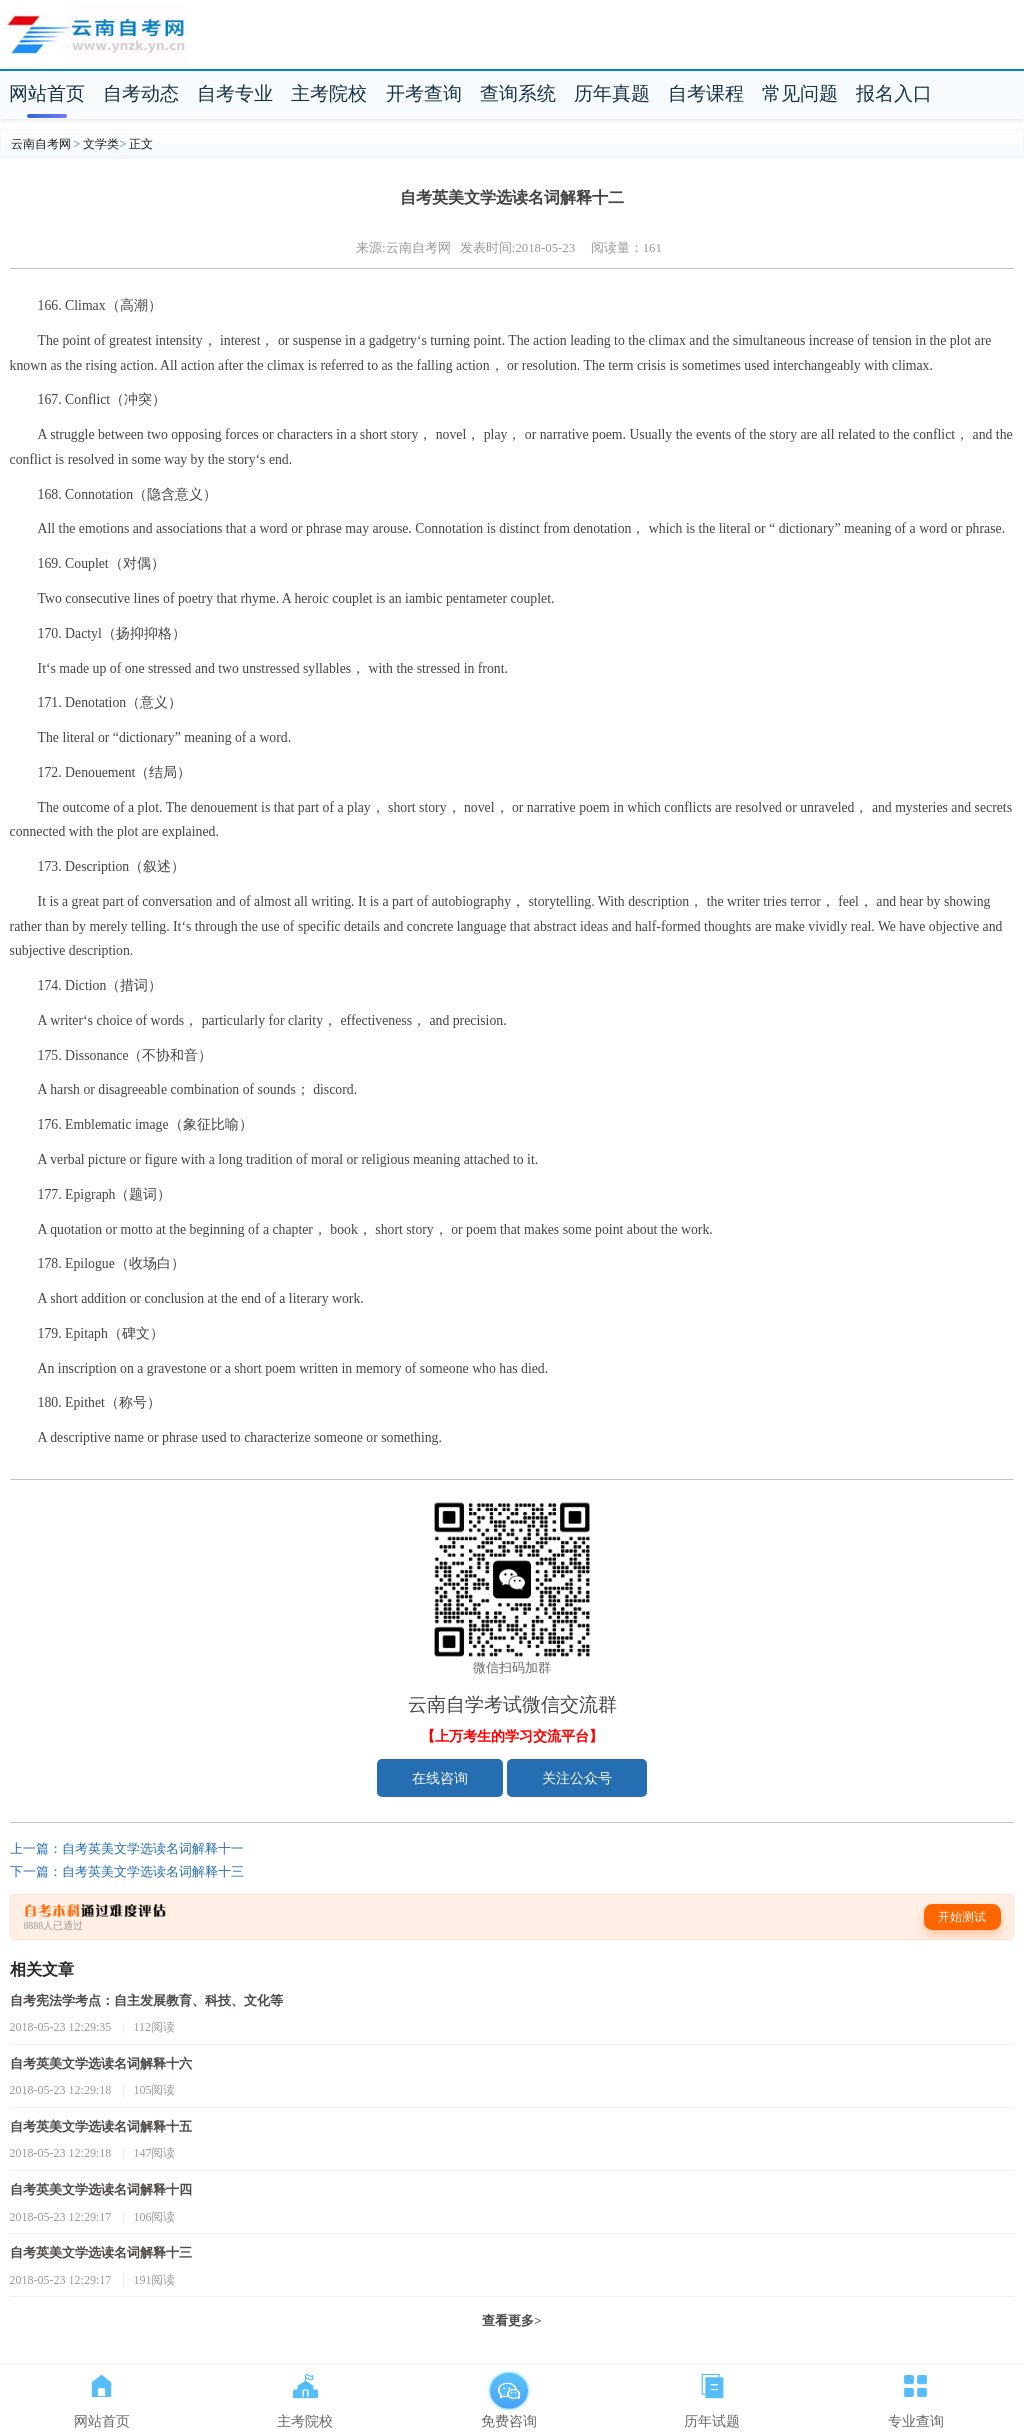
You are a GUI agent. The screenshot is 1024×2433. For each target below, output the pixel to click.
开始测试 (962, 1917)
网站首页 (47, 93)
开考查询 (424, 93)
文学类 (101, 144)
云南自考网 (41, 144)
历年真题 (612, 93)
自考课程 (706, 93)
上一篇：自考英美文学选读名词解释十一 (127, 1849)
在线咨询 (440, 1778)
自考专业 (235, 93)
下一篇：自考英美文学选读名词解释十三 (127, 1872)
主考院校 (329, 93)
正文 (141, 144)
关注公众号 (577, 1778)
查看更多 (511, 2321)
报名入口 (894, 93)
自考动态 (141, 93)
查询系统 (518, 93)
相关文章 (42, 1969)
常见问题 (800, 93)
